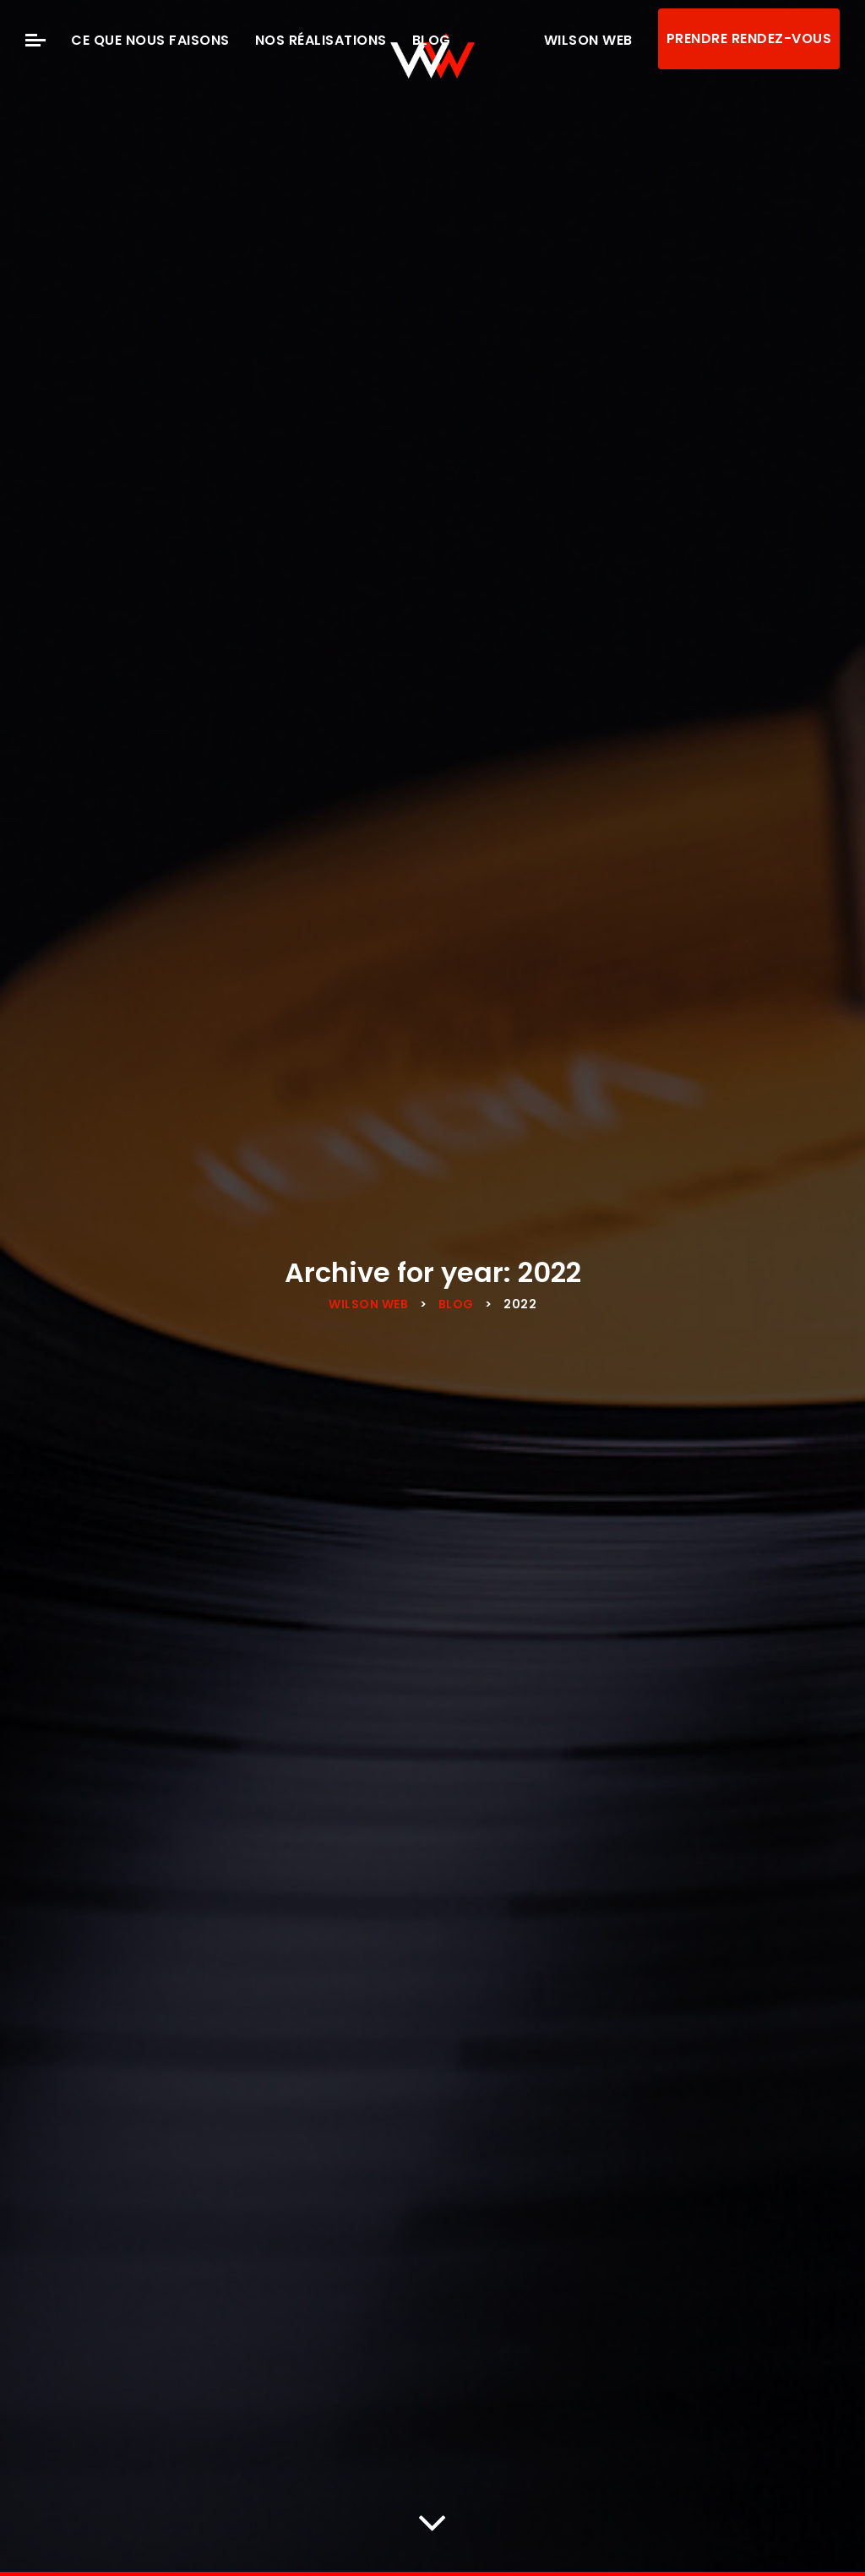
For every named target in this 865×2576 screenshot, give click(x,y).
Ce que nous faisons (150, 40)
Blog (431, 40)
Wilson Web (588, 40)
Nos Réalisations (321, 40)
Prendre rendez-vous (749, 38)
